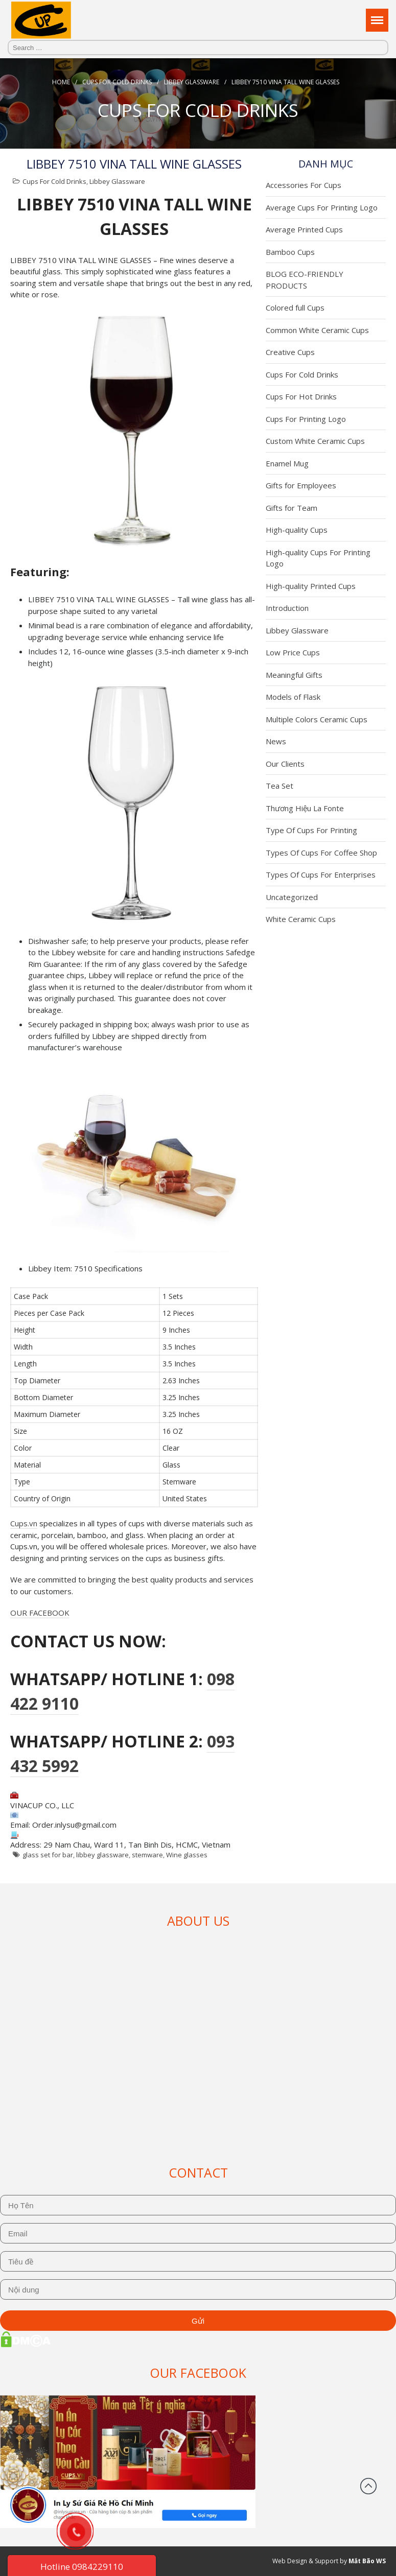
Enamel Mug (287, 463)
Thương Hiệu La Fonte (305, 808)
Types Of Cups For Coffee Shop (321, 852)
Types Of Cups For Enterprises (321, 874)
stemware (147, 1854)
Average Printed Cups (304, 229)
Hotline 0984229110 (81, 2566)
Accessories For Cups (303, 185)
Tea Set (279, 786)
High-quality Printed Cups (311, 586)
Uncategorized (292, 897)
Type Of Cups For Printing (311, 830)
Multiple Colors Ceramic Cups (316, 719)
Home (61, 82)
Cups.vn (23, 1523)
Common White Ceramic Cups (317, 330)
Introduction (287, 608)
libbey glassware (102, 1854)
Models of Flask (293, 697)
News (276, 741)
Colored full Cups (295, 307)
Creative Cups (290, 352)
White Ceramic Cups (301, 919)
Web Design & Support (305, 2561)
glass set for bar (47, 1854)
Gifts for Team (291, 508)
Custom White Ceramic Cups (315, 441)
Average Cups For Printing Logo (322, 207)
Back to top (368, 2486)
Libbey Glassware (191, 82)
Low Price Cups (293, 652)
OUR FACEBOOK (39, 1613)
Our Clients (285, 764)
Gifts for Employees (301, 485)
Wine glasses (186, 1854)
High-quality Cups (297, 530)
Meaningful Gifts (294, 675)
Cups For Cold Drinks (117, 82)
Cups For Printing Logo (306, 419)
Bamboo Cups (290, 252)
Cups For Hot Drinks (301, 396)
